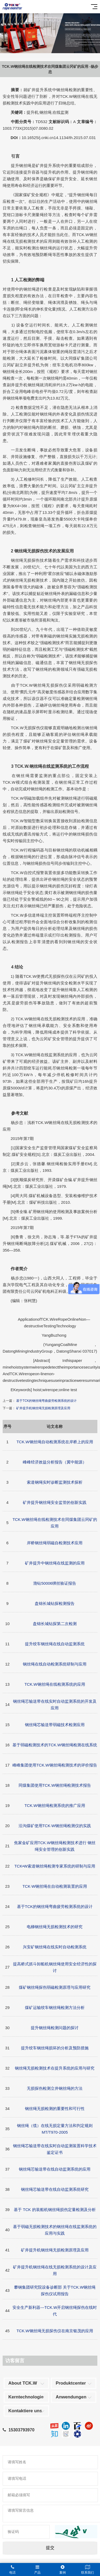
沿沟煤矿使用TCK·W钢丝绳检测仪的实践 (55, 1825)
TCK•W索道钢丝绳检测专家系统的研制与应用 (54, 1866)
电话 (12, 2569)
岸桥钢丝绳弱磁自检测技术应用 (54, 1543)
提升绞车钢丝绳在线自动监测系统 (55, 1644)
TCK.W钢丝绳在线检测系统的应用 (54, 1684)
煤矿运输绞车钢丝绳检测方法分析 (55, 2007)
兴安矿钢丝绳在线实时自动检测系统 (54, 1947)
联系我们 (87, 2569)
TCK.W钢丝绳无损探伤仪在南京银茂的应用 (54, 2331)
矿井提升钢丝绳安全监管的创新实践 (54, 1502)
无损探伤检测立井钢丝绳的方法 (54, 2088)
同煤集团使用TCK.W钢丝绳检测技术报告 (55, 1785)
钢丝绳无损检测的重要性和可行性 (55, 2108)
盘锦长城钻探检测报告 (55, 1603)
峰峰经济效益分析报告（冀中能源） (54, 1462)
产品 (37, 2569)
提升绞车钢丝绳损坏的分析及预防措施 (55, 2048)
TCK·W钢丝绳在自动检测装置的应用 (55, 1886)
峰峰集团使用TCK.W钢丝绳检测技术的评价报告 (54, 1765)
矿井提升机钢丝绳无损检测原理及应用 (43, 1408)
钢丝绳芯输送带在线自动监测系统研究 (55, 2189)
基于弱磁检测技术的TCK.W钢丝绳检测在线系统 (54, 1745)
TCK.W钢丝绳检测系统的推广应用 (54, 1805)
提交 (50, 2547)
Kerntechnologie (26, 2396)
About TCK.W (22, 2383)
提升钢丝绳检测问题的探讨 (55, 2027)
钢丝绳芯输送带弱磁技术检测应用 (55, 1724)
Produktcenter (71, 2383)
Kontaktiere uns (25, 2410)
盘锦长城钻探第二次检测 (55, 1623)
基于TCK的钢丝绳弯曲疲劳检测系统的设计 (46, 1401)
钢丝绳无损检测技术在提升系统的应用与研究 (54, 2068)
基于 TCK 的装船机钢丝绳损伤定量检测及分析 (54, 2209)
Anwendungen (71, 2396)
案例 (62, 2569)
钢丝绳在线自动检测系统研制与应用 (54, 1664)
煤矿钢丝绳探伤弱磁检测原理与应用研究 (54, 1987)
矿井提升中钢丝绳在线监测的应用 (55, 1563)
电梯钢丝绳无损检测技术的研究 (54, 1926)
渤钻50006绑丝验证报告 (54, 1583)
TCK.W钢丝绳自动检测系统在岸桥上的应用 (54, 1442)
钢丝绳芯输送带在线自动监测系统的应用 (54, 2169)
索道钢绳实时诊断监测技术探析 (54, 1482)
